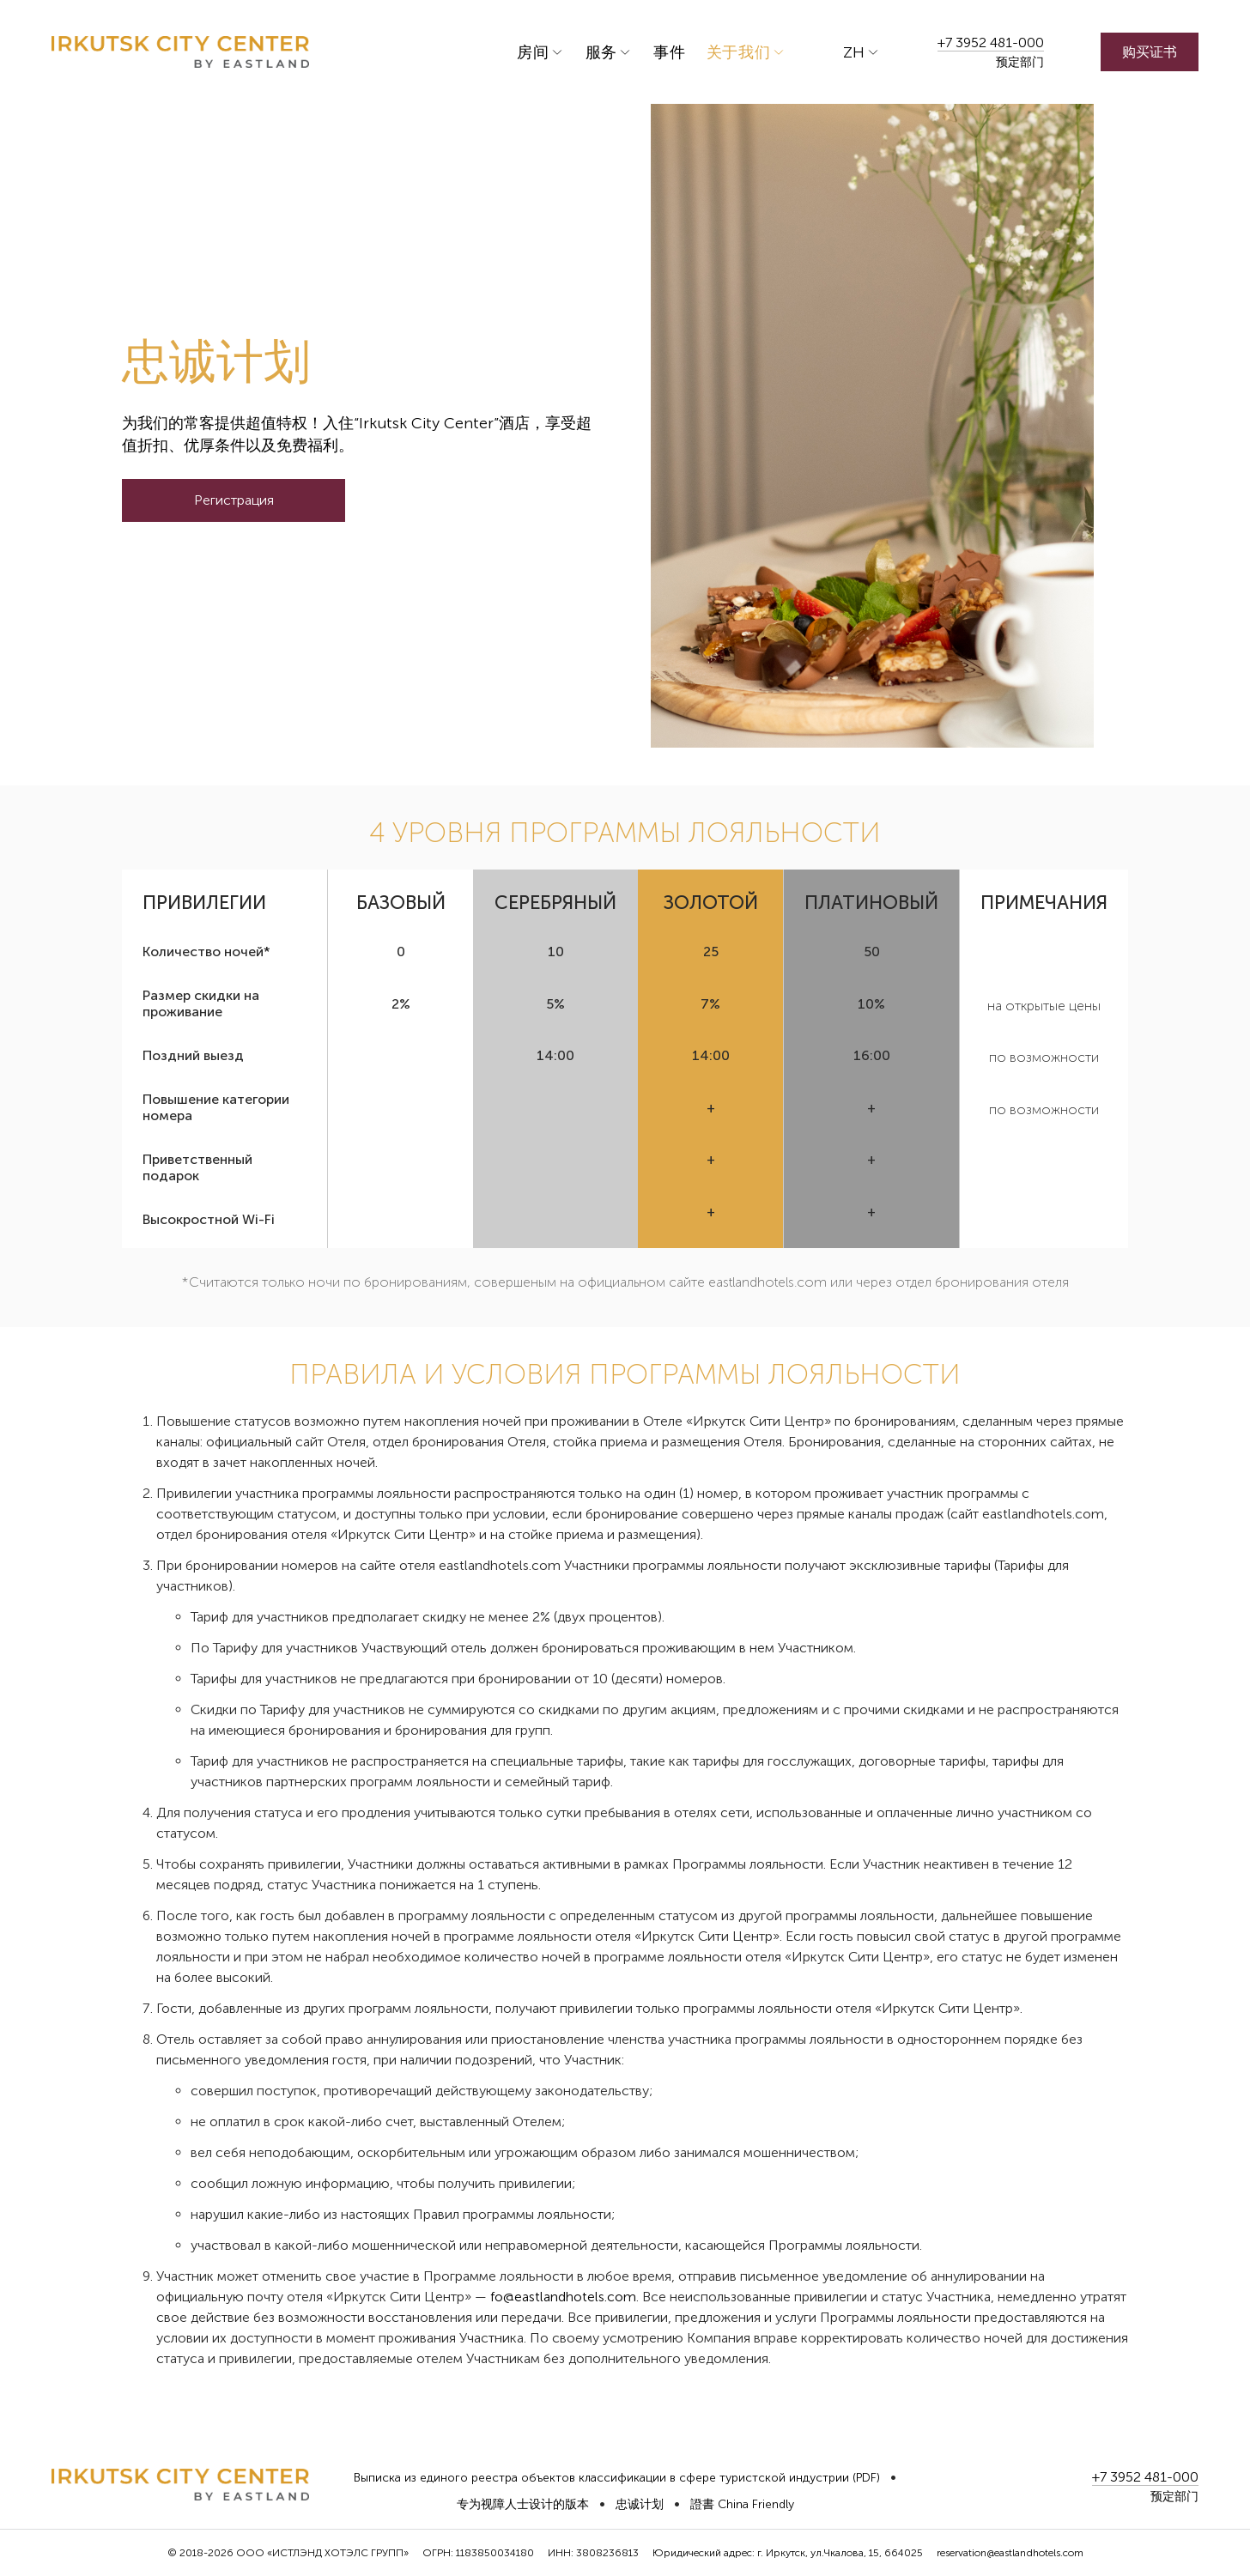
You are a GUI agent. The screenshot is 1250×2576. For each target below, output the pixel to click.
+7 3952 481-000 (990, 42)
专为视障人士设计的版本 (523, 2504)
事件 (669, 52)
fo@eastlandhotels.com (563, 2296)
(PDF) (866, 2477)
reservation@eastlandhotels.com (1010, 2553)
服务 (601, 52)
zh (854, 52)
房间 (533, 52)
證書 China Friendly (742, 2504)
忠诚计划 (640, 2504)
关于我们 (739, 52)
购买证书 (1149, 52)
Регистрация (234, 500)
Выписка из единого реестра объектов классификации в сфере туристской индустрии (601, 2477)
